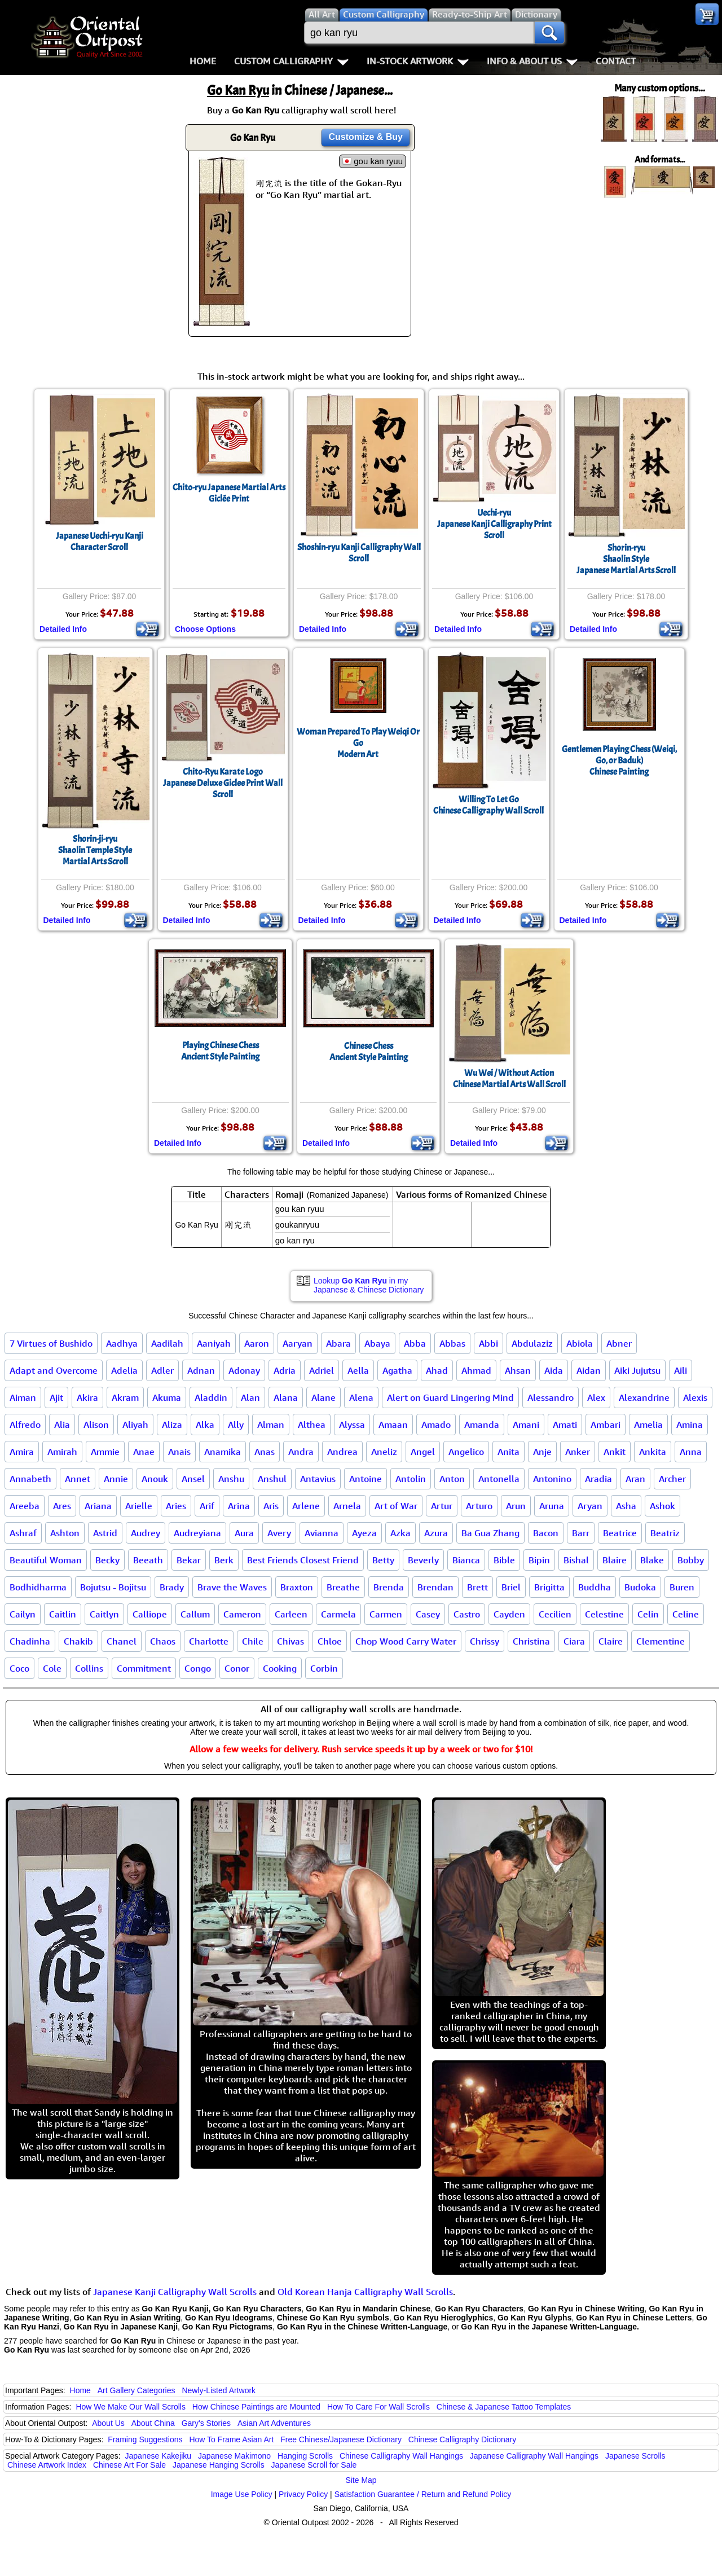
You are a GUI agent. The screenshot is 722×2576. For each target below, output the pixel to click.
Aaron (256, 1343)
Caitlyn (104, 1614)
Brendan (435, 1587)
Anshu (231, 1478)
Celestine (604, 1614)
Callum (195, 1614)
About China (153, 2423)
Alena (361, 1397)
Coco (19, 1668)
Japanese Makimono (234, 2455)
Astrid (105, 1532)
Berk (224, 1560)
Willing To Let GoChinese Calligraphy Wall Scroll (488, 805)
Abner (619, 1343)
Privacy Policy (303, 2494)
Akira (87, 1397)
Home (203, 61)
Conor (236, 1668)
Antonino (552, 1478)
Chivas (290, 1641)
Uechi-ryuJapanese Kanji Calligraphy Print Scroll (494, 524)
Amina (689, 1424)
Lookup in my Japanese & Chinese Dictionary (369, 1285)
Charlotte (208, 1641)
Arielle (138, 1505)
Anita (509, 1451)
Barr (580, 1532)
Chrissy (484, 1641)
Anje (542, 1451)
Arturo (479, 1505)
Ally (236, 1424)
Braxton (296, 1587)
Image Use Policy (241, 2494)
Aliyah (135, 1424)
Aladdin (211, 1397)
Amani (526, 1424)
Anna (691, 1451)
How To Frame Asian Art (231, 2439)
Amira (22, 1451)
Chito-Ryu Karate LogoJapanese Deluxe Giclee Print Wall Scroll (223, 783)
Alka (205, 1424)
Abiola (579, 1343)
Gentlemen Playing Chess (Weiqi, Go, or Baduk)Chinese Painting (619, 760)
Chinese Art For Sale (129, 2464)
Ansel (193, 1478)
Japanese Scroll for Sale (314, 2464)
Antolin (410, 1478)
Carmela (338, 1614)
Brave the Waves (232, 1587)
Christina (531, 1641)
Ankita (652, 1451)
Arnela (347, 1505)
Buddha (594, 1587)
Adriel (321, 1370)
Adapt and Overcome (54, 1370)
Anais (179, 1451)
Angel (423, 1451)
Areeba (24, 1505)
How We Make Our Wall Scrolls (130, 2406)
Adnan (201, 1370)
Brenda (388, 1587)
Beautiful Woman (46, 1560)
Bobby (690, 1560)
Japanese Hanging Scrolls (219, 2464)
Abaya (377, 1343)
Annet (77, 1478)
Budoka (640, 1587)
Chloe (330, 1641)
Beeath (148, 1560)
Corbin (324, 1668)
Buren (682, 1587)
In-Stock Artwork (418, 61)
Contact (616, 61)
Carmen (385, 1614)
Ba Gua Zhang (490, 1532)
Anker (577, 1451)
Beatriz (665, 1532)
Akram (125, 1397)
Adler (162, 1370)
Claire (610, 1641)
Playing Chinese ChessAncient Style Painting (220, 1051)
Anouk (155, 1478)
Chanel (122, 1641)
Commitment (144, 1668)
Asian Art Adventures (274, 2423)
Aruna (551, 1505)
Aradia (598, 1478)
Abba (415, 1343)
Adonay (244, 1370)
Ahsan (518, 1370)
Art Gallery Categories (136, 2390)
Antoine (365, 1478)
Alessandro (550, 1397)
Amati (565, 1424)
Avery (279, 1532)
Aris (271, 1505)
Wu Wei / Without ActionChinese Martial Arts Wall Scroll (509, 1078)
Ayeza (364, 1532)
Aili (680, 1370)
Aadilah (167, 1343)
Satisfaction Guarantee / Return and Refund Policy (423, 2494)
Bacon (545, 1532)
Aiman (23, 1397)
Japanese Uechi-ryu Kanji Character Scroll (99, 541)
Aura (244, 1532)
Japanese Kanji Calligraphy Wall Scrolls (175, 2291)
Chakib (78, 1641)
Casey (428, 1614)
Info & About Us (532, 61)
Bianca (466, 1560)
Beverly (423, 1560)
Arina (239, 1505)
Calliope (150, 1614)
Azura (436, 1532)
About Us (108, 2423)
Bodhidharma (38, 1587)
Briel (511, 1587)
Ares (62, 1505)
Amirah (62, 1451)
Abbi (488, 1343)
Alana (286, 1397)
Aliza (172, 1424)
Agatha (397, 1370)
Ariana (98, 1505)
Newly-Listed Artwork (219, 2390)
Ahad (437, 1370)
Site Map (360, 2480)
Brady (172, 1587)
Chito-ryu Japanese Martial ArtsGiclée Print (229, 493)
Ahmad (476, 1370)
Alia (62, 1424)
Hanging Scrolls (305, 2455)
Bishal (576, 1560)
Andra (301, 1451)
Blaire (614, 1560)
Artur (441, 1505)
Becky (107, 1560)
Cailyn (23, 1614)
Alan (250, 1397)
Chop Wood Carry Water (405, 1641)
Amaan (393, 1424)
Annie (116, 1478)
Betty (383, 1560)
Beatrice (620, 1532)
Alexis (695, 1397)
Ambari (605, 1424)
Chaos (162, 1641)
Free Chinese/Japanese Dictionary (341, 2439)
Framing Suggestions (145, 2439)
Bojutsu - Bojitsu (113, 1587)
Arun (516, 1505)
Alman (270, 1424)
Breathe (343, 1587)
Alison (96, 1424)
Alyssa (352, 1424)
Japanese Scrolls (635, 2455)
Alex (596, 1397)
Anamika (222, 1451)
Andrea (342, 1451)
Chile (252, 1641)
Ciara (574, 1641)
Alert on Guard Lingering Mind (450, 1397)
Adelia (124, 1370)
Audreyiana (197, 1532)
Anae (144, 1451)
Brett (477, 1587)
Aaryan (297, 1343)
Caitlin (62, 1614)
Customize (365, 137)
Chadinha (30, 1641)
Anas (264, 1451)
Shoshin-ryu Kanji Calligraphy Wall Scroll (359, 553)
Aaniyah (214, 1343)
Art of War (396, 1505)
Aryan (590, 1505)
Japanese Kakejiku (158, 2455)
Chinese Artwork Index (46, 2464)
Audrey (145, 1532)
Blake (652, 1560)
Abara (338, 1343)
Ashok (662, 1505)
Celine (685, 1614)
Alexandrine (644, 1397)
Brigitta (549, 1587)
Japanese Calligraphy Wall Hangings (534, 2455)
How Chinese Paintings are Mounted (256, 2406)
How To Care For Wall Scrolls (378, 2406)
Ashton (65, 1532)
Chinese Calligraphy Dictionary (462, 2439)
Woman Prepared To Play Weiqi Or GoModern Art (358, 743)
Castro (467, 1614)
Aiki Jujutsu (637, 1370)
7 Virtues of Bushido (51, 1343)
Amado (436, 1424)
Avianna (321, 1532)
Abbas (452, 1343)
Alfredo (25, 1424)
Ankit (615, 1451)
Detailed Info (63, 629)
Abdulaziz (532, 1343)
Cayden (509, 1614)
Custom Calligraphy (291, 61)
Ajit (56, 1397)
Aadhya (122, 1343)
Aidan (588, 1370)
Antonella (499, 1478)
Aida (553, 1370)
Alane (323, 1397)
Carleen (291, 1614)
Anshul (272, 1478)
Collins (89, 1668)
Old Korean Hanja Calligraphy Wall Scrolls (365, 2291)
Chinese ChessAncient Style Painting (368, 1051)
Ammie (105, 1451)
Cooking (280, 1668)
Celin (648, 1614)
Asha (626, 1505)
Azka (400, 1532)
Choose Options (205, 629)
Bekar (189, 1560)
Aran (635, 1478)
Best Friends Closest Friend (303, 1560)
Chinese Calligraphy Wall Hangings (401, 2455)
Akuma (166, 1397)
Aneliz (384, 1451)
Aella (358, 1370)
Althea (311, 1424)
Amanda (481, 1424)
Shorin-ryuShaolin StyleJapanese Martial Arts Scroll (626, 559)
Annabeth (30, 1478)
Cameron (242, 1614)
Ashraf (23, 1532)
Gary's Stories (206, 2423)
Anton (452, 1478)
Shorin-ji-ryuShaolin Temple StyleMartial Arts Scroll (95, 850)
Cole (52, 1668)
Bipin (539, 1560)
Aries (176, 1505)
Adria (285, 1370)
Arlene (306, 1505)
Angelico (466, 1451)
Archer (672, 1478)
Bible (504, 1560)
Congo (197, 1668)
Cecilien (555, 1614)
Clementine (660, 1641)
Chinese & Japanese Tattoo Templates (504, 2406)
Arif (207, 1505)
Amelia (648, 1424)
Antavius (318, 1478)
